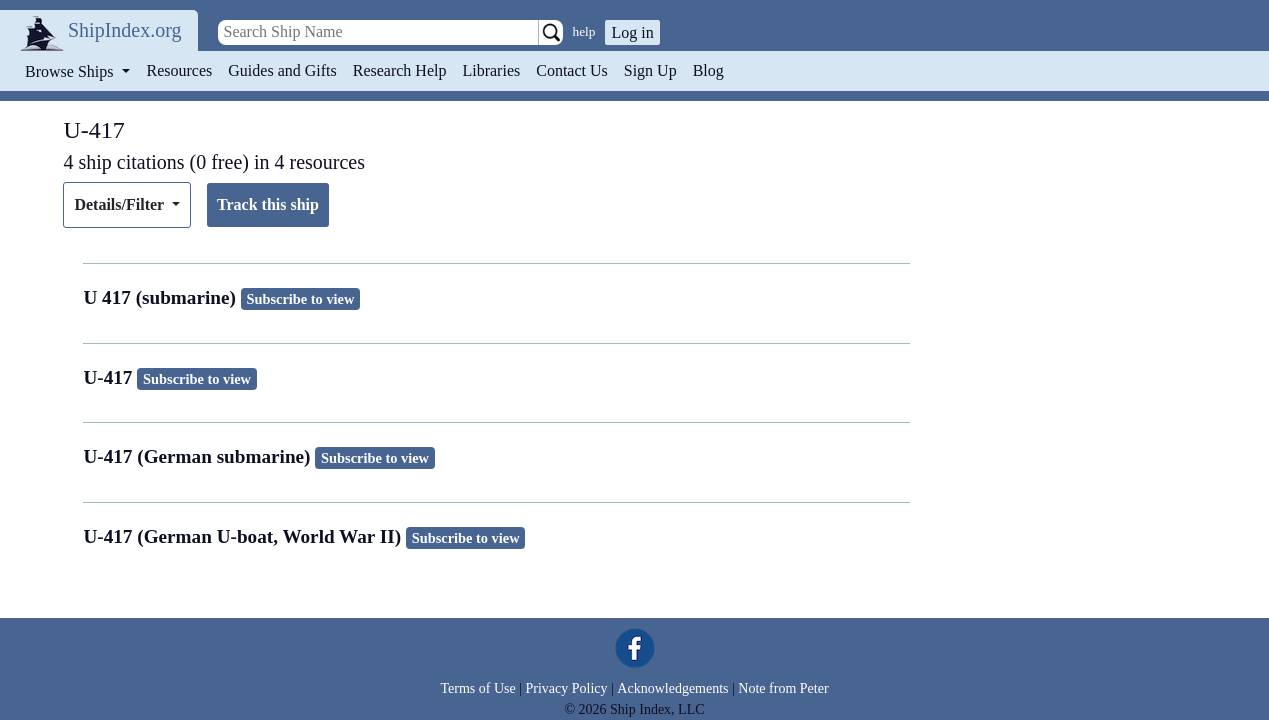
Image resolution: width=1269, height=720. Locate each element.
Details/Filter (120, 204)
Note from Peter (783, 688)
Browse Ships (71, 71)
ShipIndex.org (125, 30)
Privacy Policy (566, 688)
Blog (708, 70)
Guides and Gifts (282, 70)
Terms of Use (477, 688)
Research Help (400, 70)
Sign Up (650, 70)
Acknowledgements (672, 688)
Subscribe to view (300, 299)
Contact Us (572, 70)
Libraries (491, 70)
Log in (632, 32)
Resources (180, 70)
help (584, 31)
